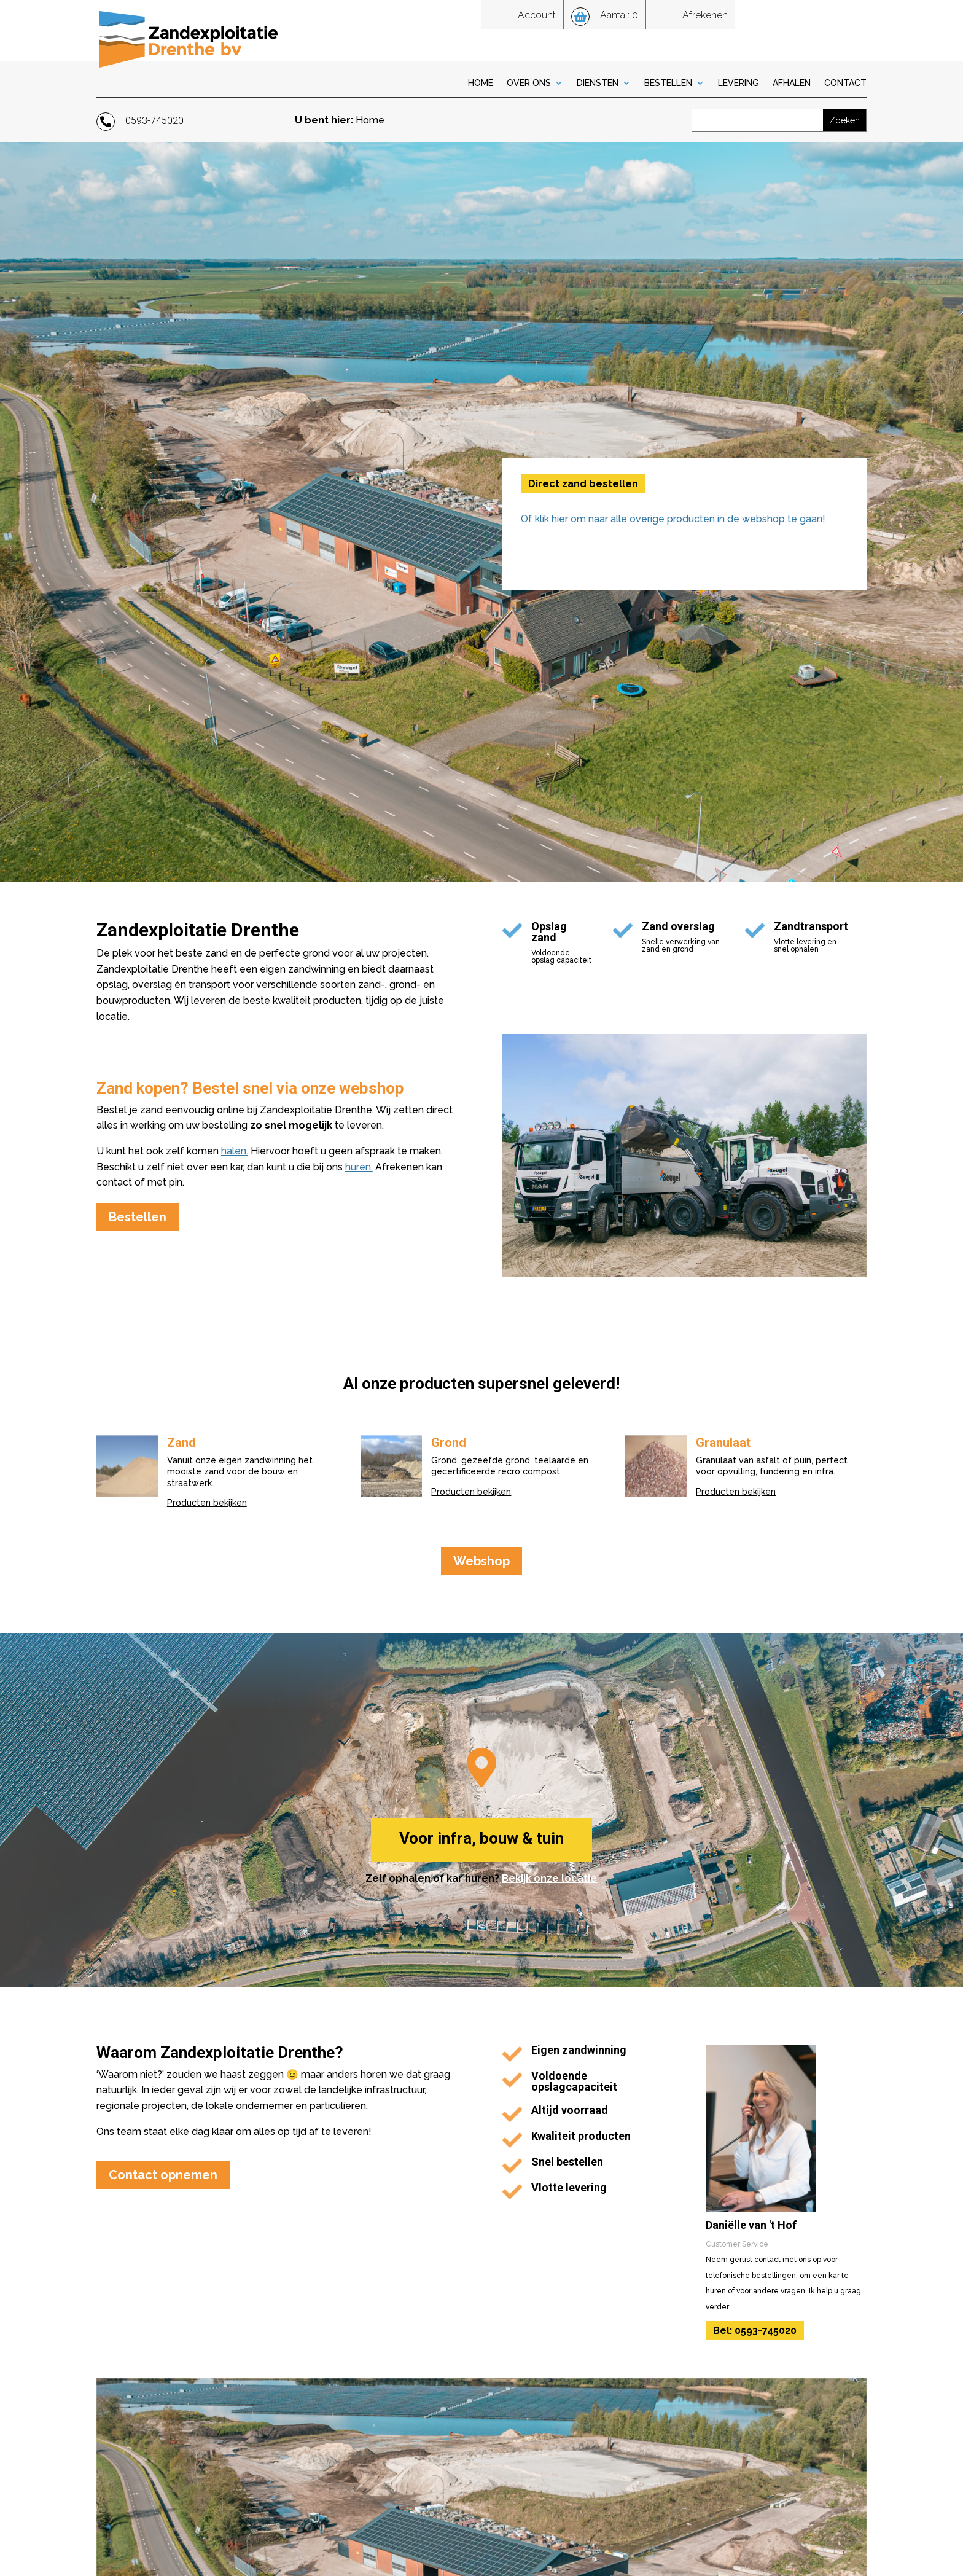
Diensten (597, 83)
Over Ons (529, 83)
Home (480, 83)
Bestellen (668, 83)
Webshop (481, 1561)
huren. (359, 1167)
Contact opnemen (163, 2174)
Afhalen (792, 83)
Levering (738, 83)
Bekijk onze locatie (549, 1878)
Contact (845, 83)
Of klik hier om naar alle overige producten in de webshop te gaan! (674, 519)
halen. (234, 1151)
